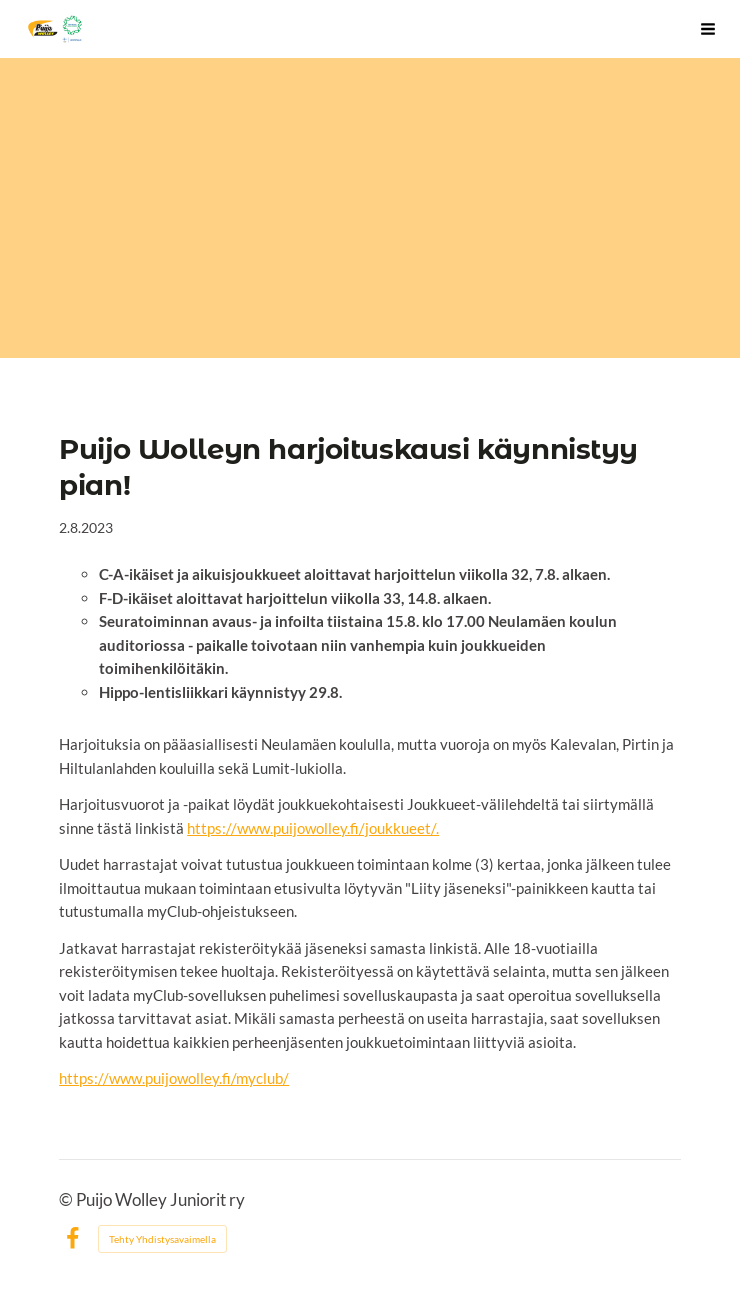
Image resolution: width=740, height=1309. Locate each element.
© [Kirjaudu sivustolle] (67, 1200)
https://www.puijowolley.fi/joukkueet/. (313, 828)
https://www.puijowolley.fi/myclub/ (174, 1078)
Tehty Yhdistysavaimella (162, 1239)
